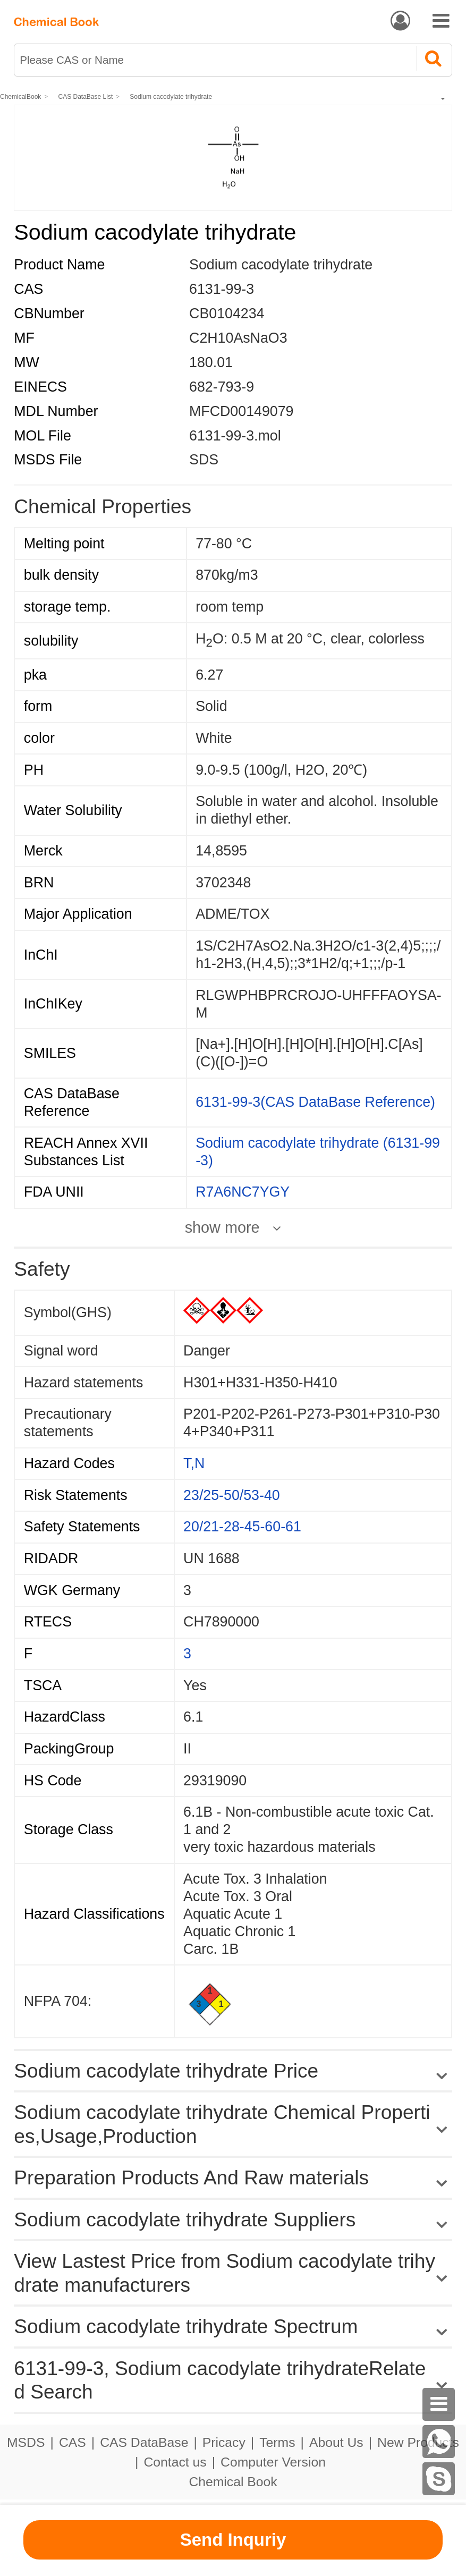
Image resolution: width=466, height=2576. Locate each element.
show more (222, 1227)
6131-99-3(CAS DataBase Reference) (315, 1102)
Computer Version (273, 2462)
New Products (418, 2442)
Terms (277, 2442)
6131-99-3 (221, 289)
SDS (203, 460)
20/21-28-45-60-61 (242, 1527)
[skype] (438, 2478)
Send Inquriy (233, 2539)
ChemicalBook (20, 96)
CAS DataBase (144, 2442)
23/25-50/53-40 (231, 1495)
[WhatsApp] (438, 2441)
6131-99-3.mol (235, 436)
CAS (72, 2442)
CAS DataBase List (85, 96)
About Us (336, 2442)
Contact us (174, 2462)
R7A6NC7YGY (243, 1192)
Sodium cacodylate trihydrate (171, 96)
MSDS (26, 2442)
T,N (194, 1463)
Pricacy (223, 2442)
